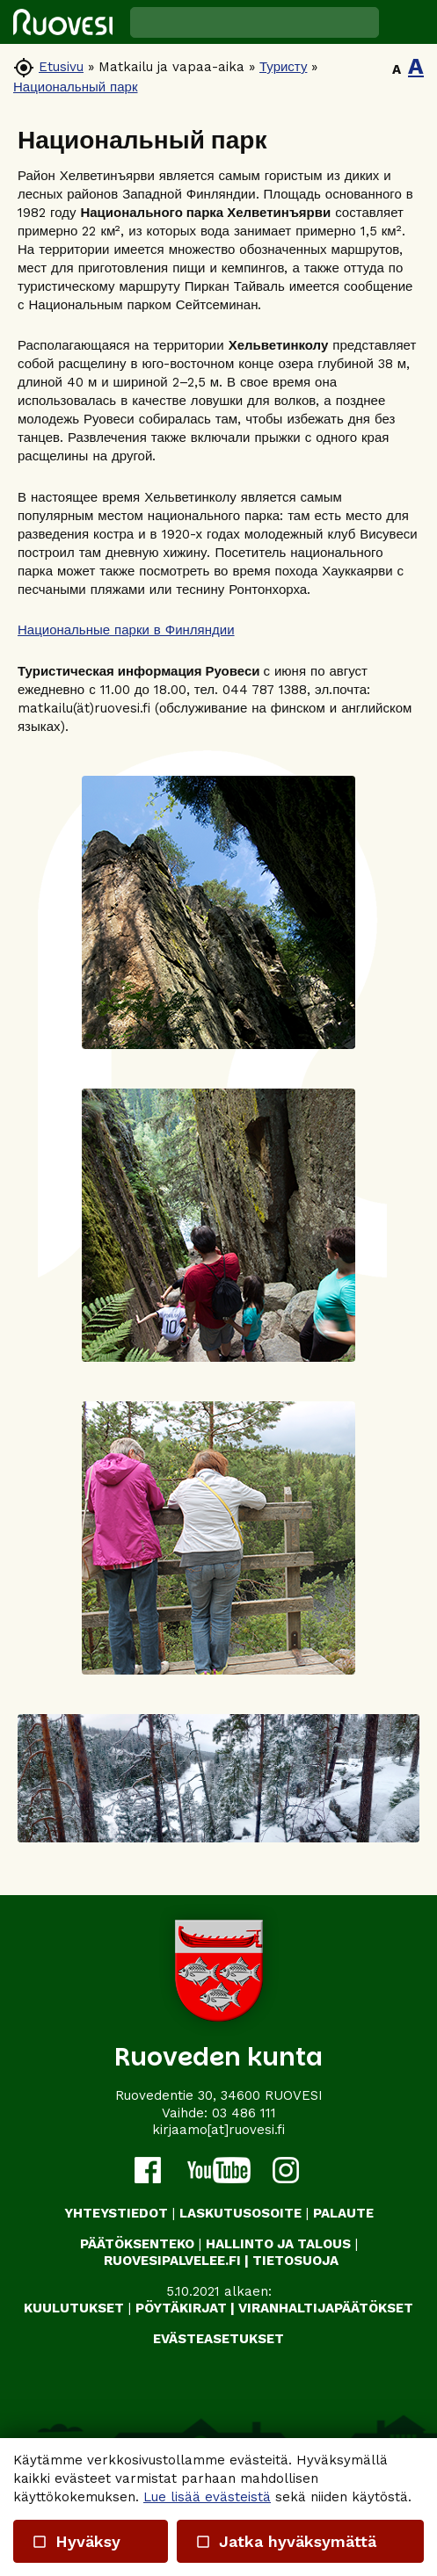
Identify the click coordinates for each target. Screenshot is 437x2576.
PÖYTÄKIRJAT (181, 2308)
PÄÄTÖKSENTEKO (137, 2244)
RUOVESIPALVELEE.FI (172, 2260)
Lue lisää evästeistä (207, 2497)
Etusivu (61, 67)
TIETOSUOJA (295, 2260)
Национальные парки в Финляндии (126, 630)
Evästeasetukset (218, 2339)
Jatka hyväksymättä (285, 2541)
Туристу (283, 67)
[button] (408, 22)
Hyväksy (76, 2541)
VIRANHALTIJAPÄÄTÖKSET (325, 2308)
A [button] (396, 69)
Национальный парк (75, 87)
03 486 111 (244, 2113)
